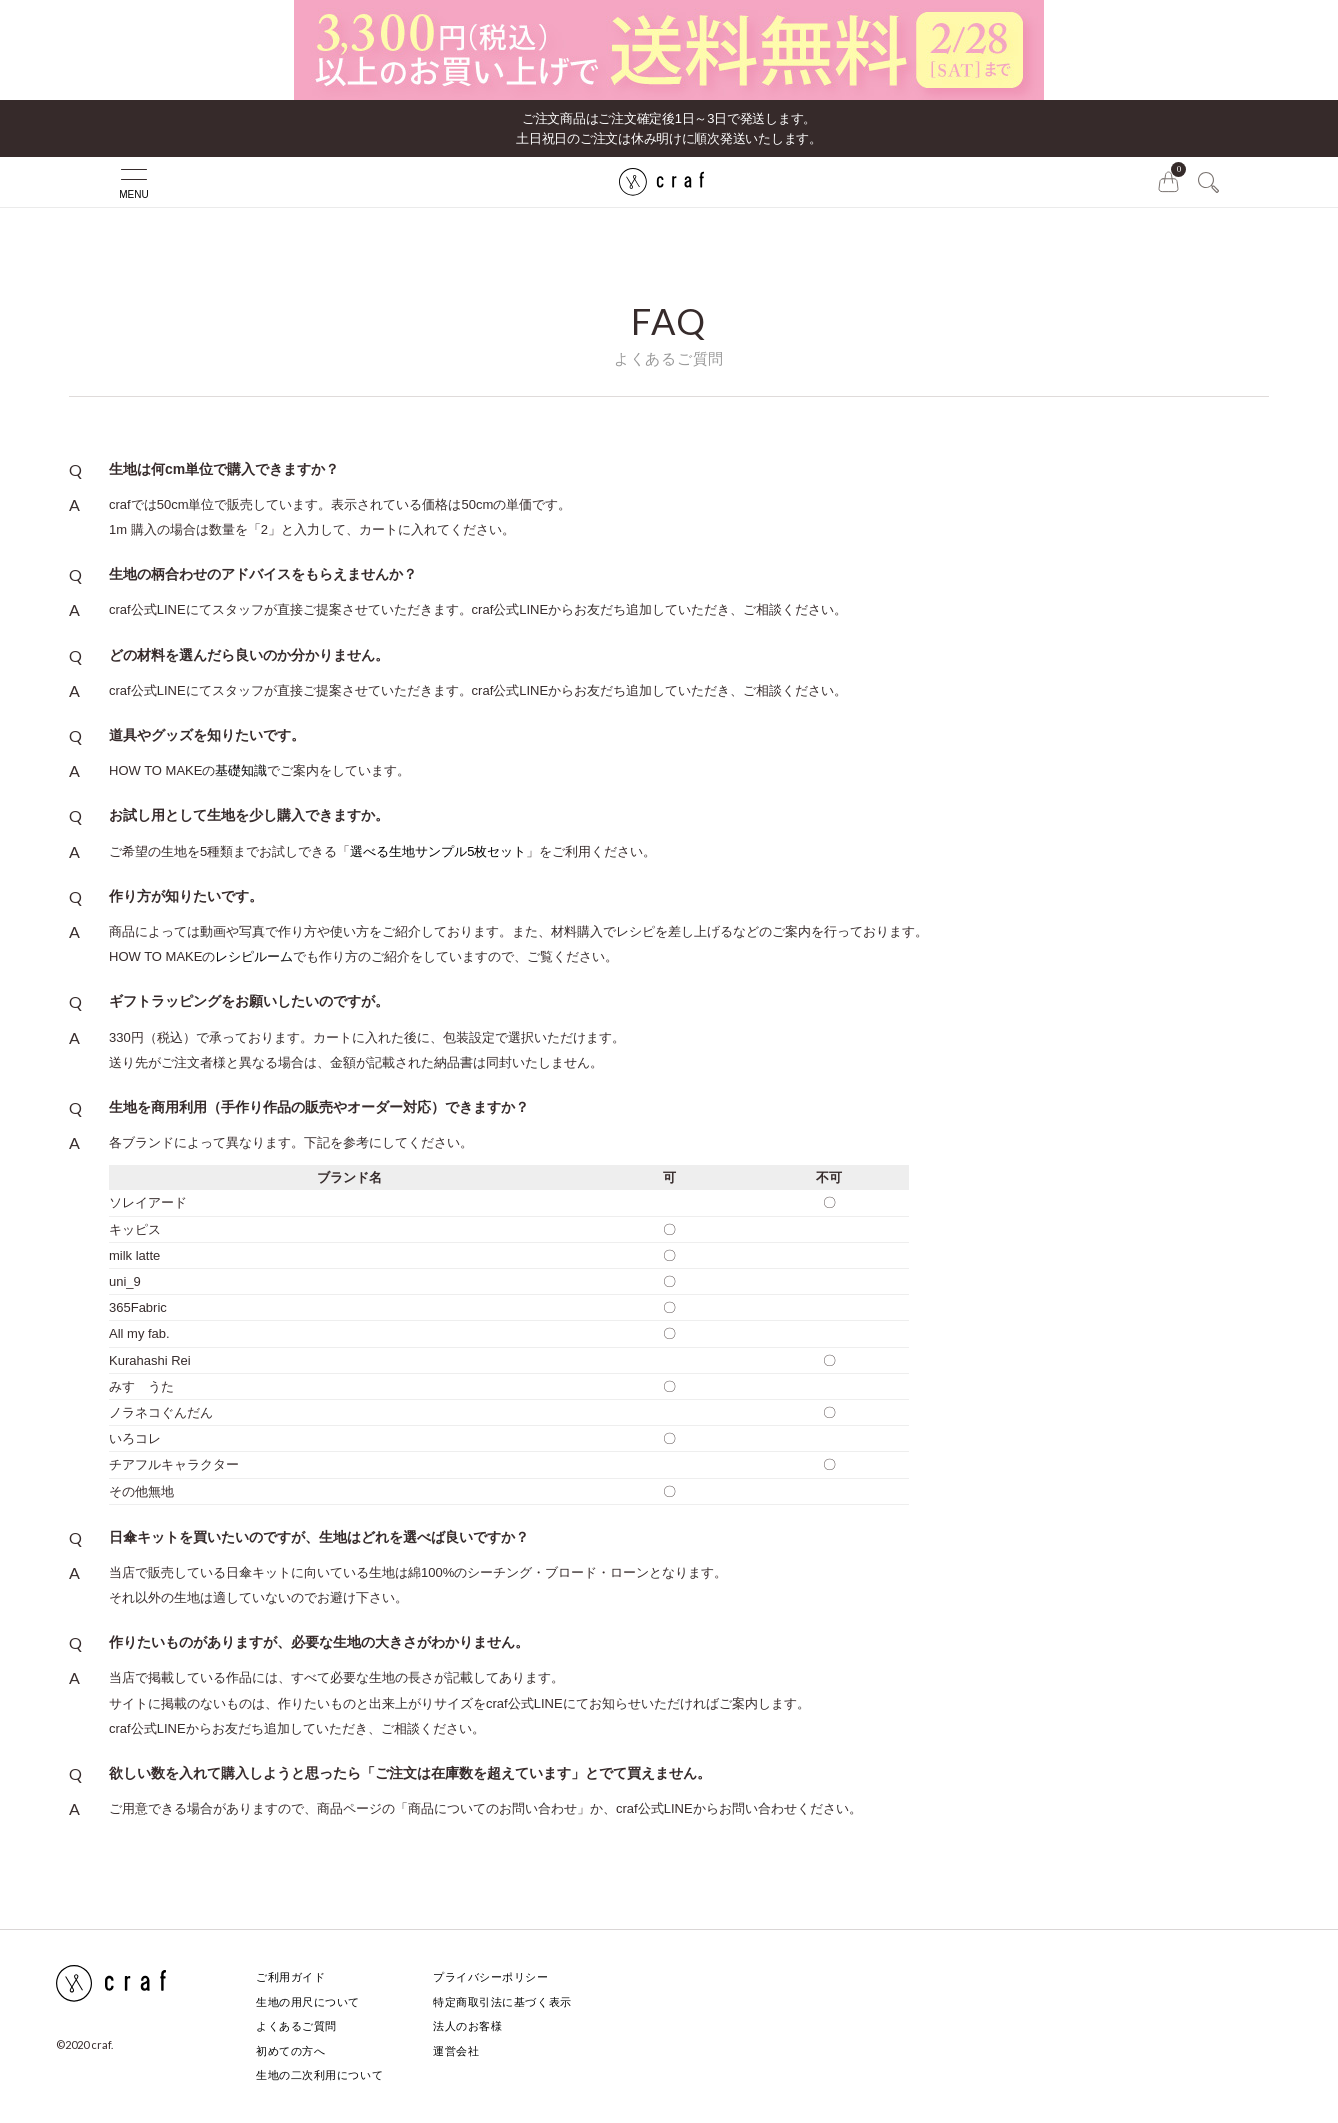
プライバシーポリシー (491, 1977)
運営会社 (456, 2051)
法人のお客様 (467, 2026)
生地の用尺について (308, 2002)
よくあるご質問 (296, 2026)
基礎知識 (241, 770)
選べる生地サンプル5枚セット (438, 851)
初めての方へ (290, 2051)
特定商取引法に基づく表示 (502, 2002)
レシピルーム (254, 956)
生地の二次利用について (319, 2075)
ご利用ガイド (290, 1977)
